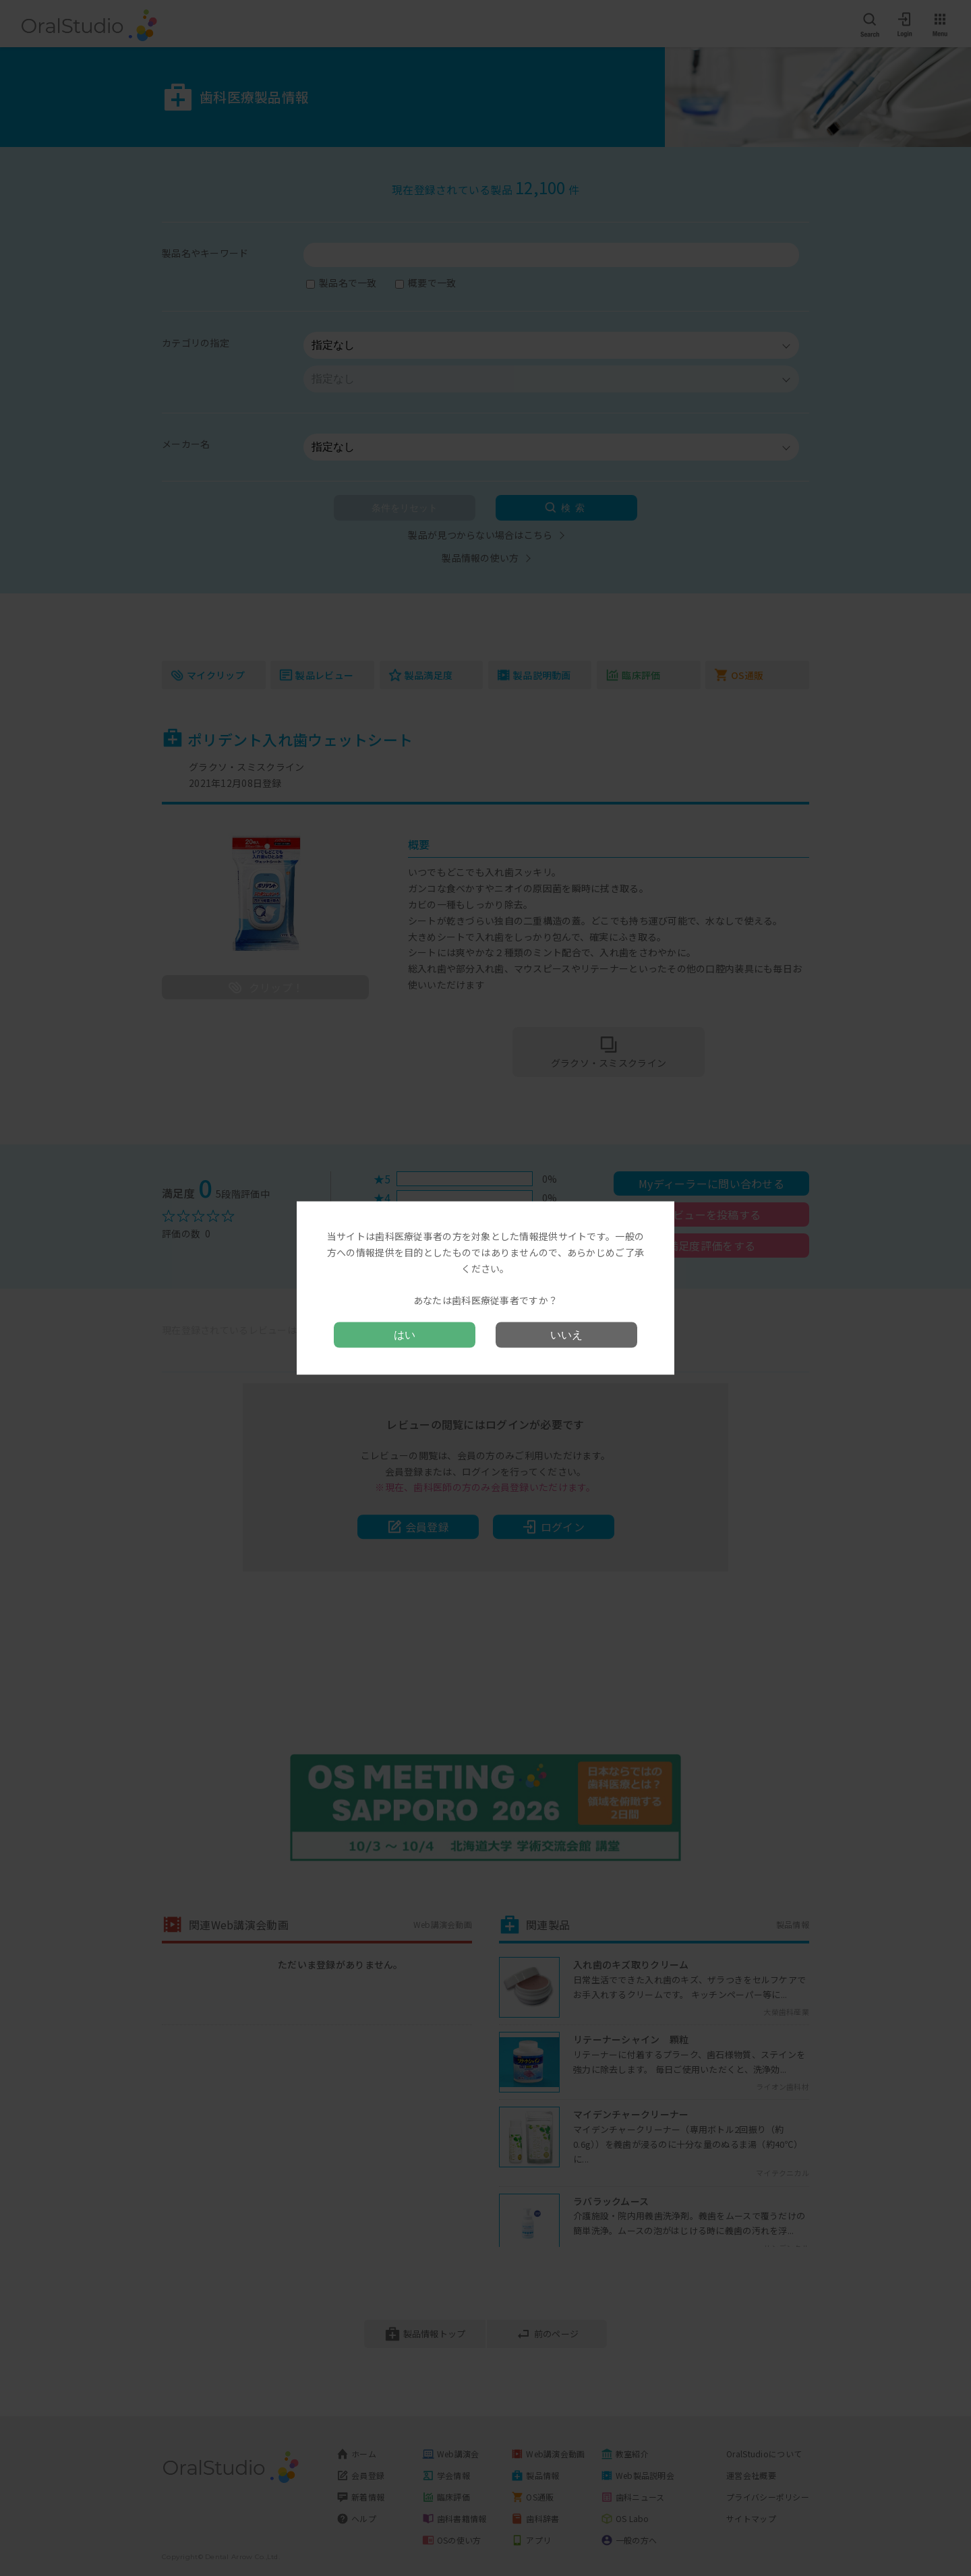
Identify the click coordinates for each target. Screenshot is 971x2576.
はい (404, 1334)
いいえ (566, 1334)
